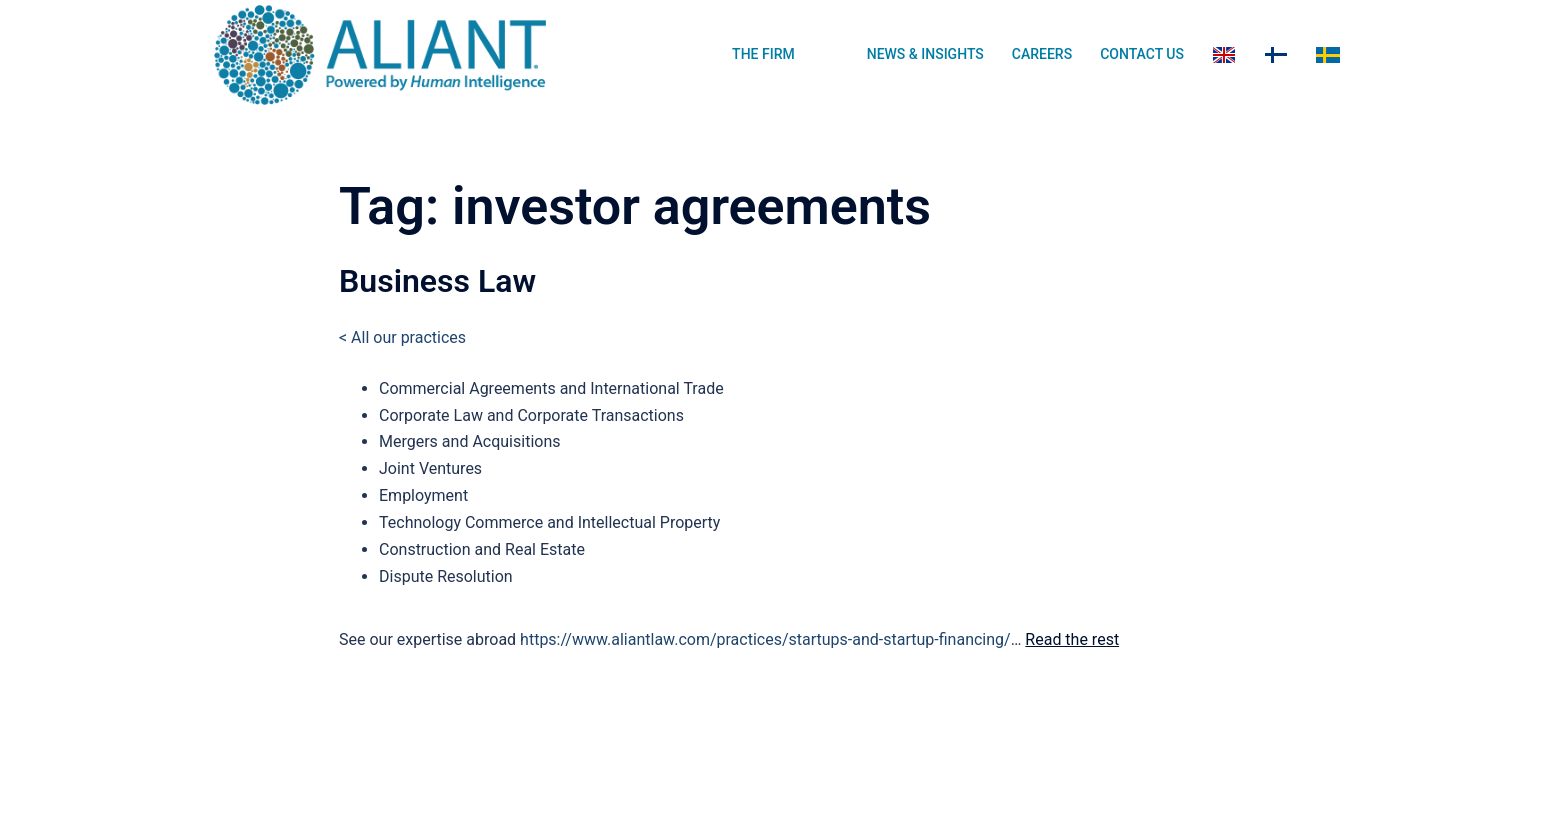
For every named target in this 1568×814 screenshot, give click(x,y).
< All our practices (402, 337)
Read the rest (1072, 639)
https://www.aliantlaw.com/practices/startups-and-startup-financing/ (765, 639)
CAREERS (1042, 54)
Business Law (437, 281)
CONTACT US (1142, 54)
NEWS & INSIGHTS (925, 54)
